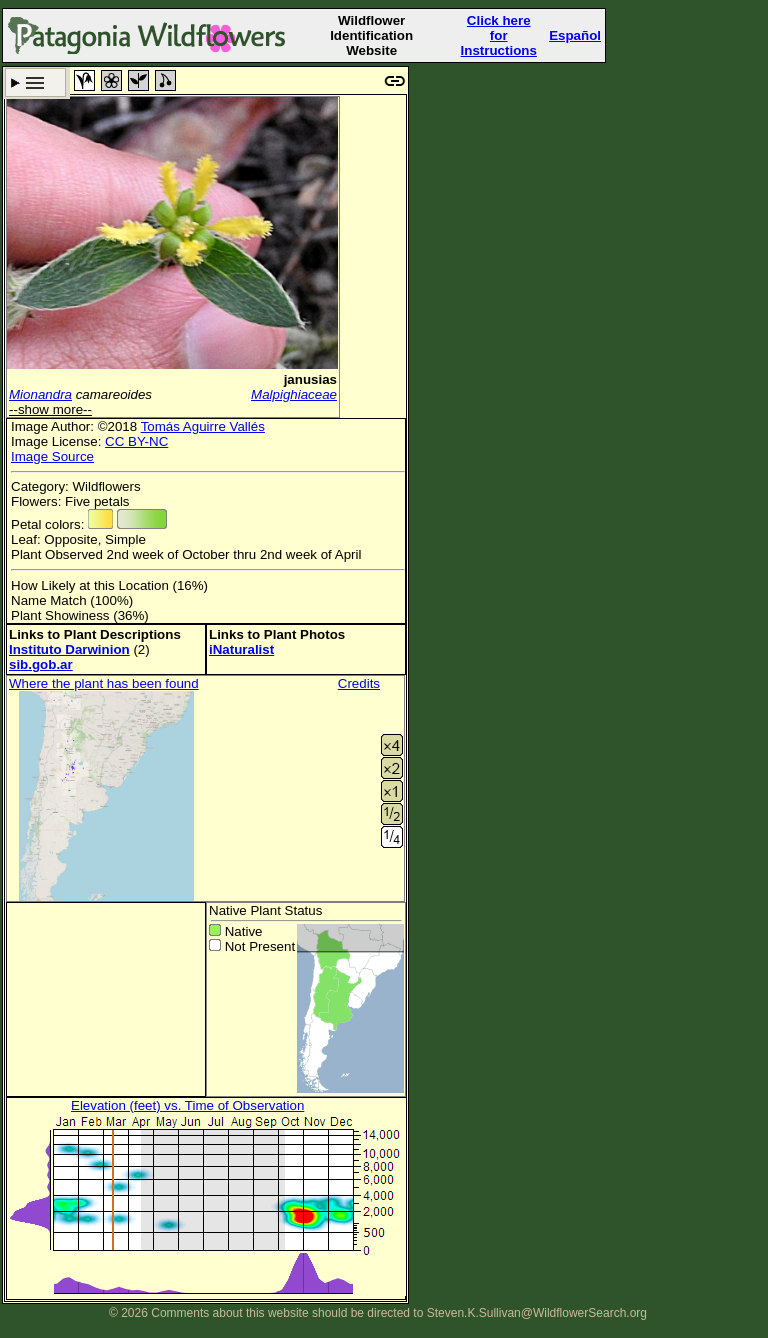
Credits (359, 683)
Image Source (52, 456)
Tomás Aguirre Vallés (203, 426)
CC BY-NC (136, 441)
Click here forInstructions (499, 35)
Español (575, 35)
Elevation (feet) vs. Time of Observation (187, 1105)
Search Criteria (35, 82)
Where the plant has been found (104, 683)
